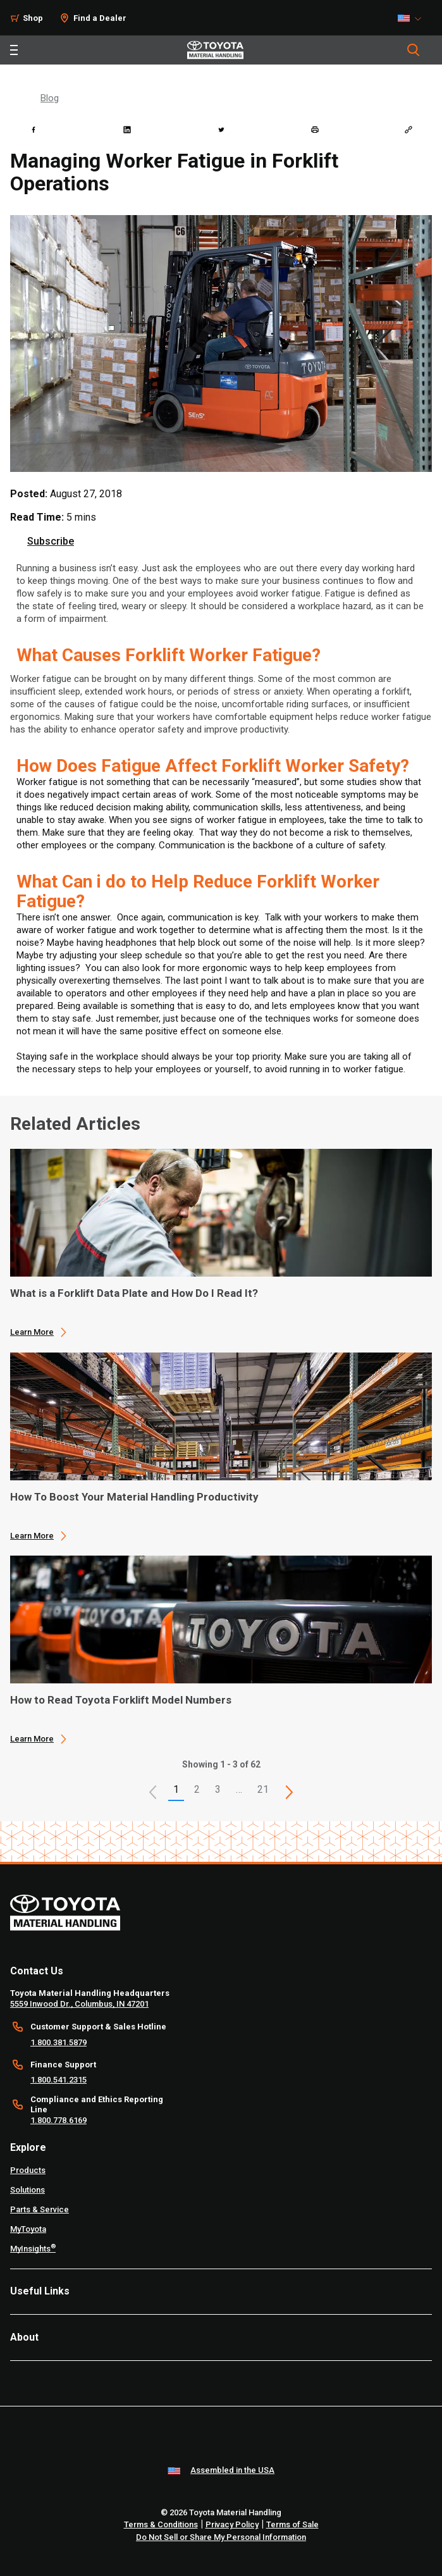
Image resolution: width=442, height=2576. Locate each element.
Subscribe (50, 541)
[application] (221, 1243)
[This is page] (289, 1792)
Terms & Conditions (161, 2524)
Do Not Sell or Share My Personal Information (221, 2537)
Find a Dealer (99, 18)
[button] (153, 1792)
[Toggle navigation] (14, 50)
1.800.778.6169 (58, 2120)
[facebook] (33, 129)
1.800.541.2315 (58, 2079)
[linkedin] (127, 129)
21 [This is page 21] (263, 1789)
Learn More (32, 1332)
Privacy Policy (232, 2524)
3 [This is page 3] (218, 1789)
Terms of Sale (292, 2524)
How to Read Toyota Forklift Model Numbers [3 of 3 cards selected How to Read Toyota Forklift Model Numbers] (120, 1700)
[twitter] (221, 129)
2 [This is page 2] (197, 1789)
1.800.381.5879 (58, 2042)
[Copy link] (408, 129)
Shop (33, 18)
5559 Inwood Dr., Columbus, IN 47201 (79, 2004)
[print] (314, 129)
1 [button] (176, 1789)
